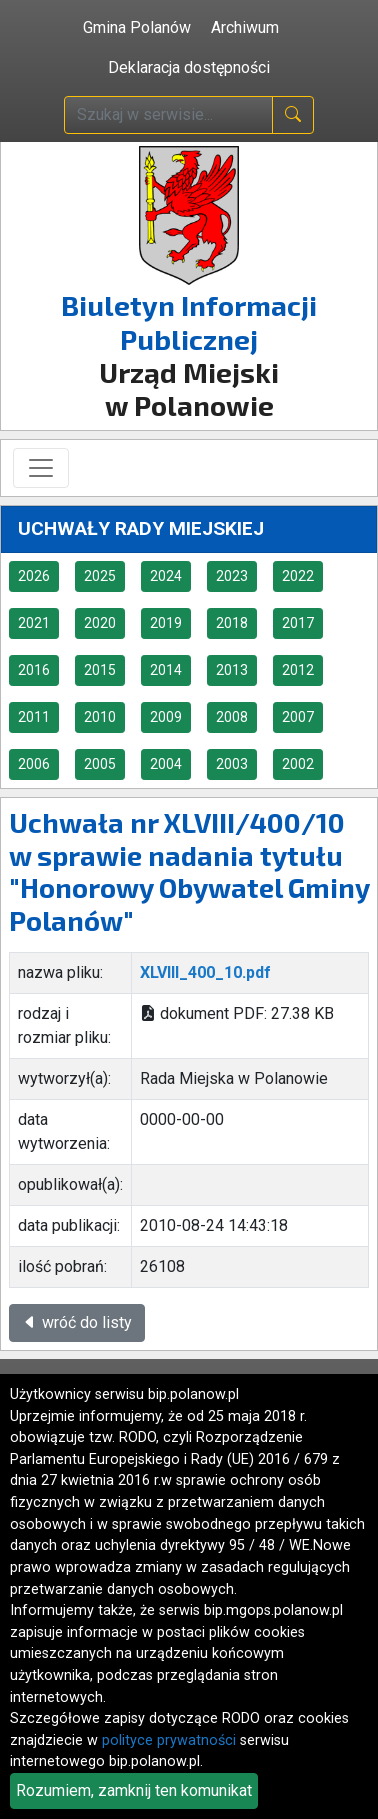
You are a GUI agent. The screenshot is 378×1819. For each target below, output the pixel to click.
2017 (298, 623)
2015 (100, 670)
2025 (100, 576)
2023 (232, 576)
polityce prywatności (169, 1740)
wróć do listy (77, 1322)
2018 (232, 623)
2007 (298, 717)
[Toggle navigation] (41, 468)
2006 (34, 764)
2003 (232, 764)
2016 (34, 670)
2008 (232, 717)
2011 (34, 717)
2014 (166, 670)
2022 (298, 576)
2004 (166, 764)
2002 (298, 764)
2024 (166, 576)
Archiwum (245, 27)
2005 (100, 764)
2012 (298, 670)
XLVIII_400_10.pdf (205, 972)
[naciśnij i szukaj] (293, 115)
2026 (34, 576)
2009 (166, 717)
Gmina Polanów (137, 27)
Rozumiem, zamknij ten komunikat (134, 1790)
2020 (100, 623)
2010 (100, 717)
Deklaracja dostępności (189, 67)
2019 (166, 623)
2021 (34, 623)
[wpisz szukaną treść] (168, 115)
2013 (232, 670)
